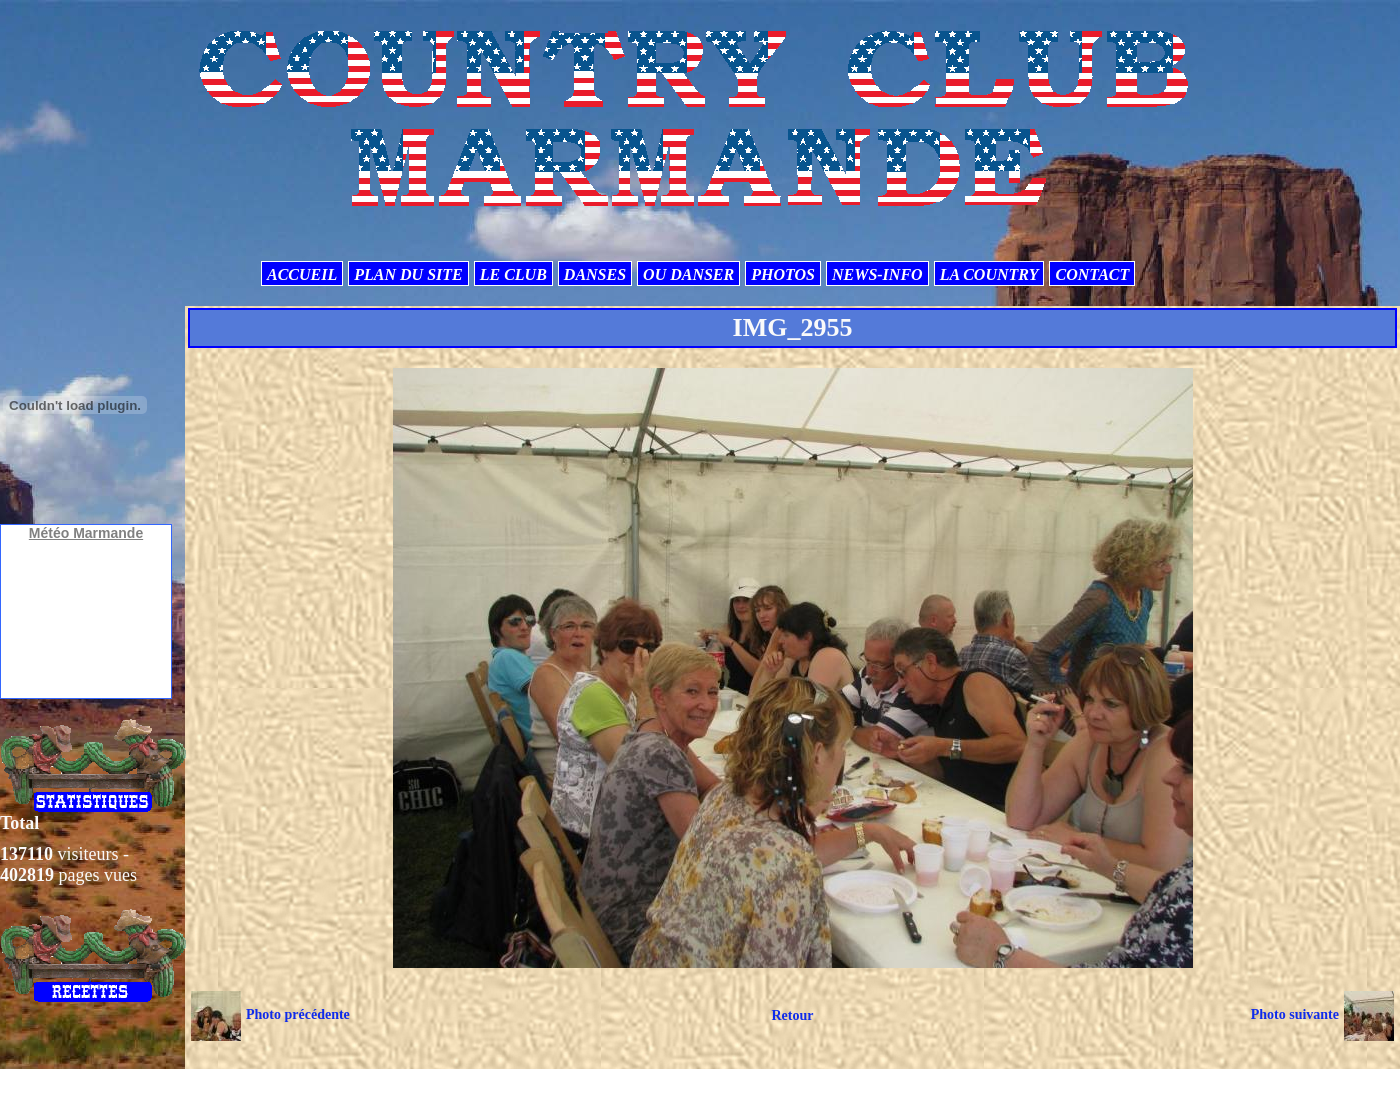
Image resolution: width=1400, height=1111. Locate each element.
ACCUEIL (302, 274)
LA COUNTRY (989, 274)
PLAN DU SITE (408, 274)
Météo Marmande (86, 533)
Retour (792, 1015)
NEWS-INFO (877, 274)
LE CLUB (513, 274)
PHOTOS (783, 274)
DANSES (595, 274)
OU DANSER (688, 274)
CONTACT (1092, 274)
